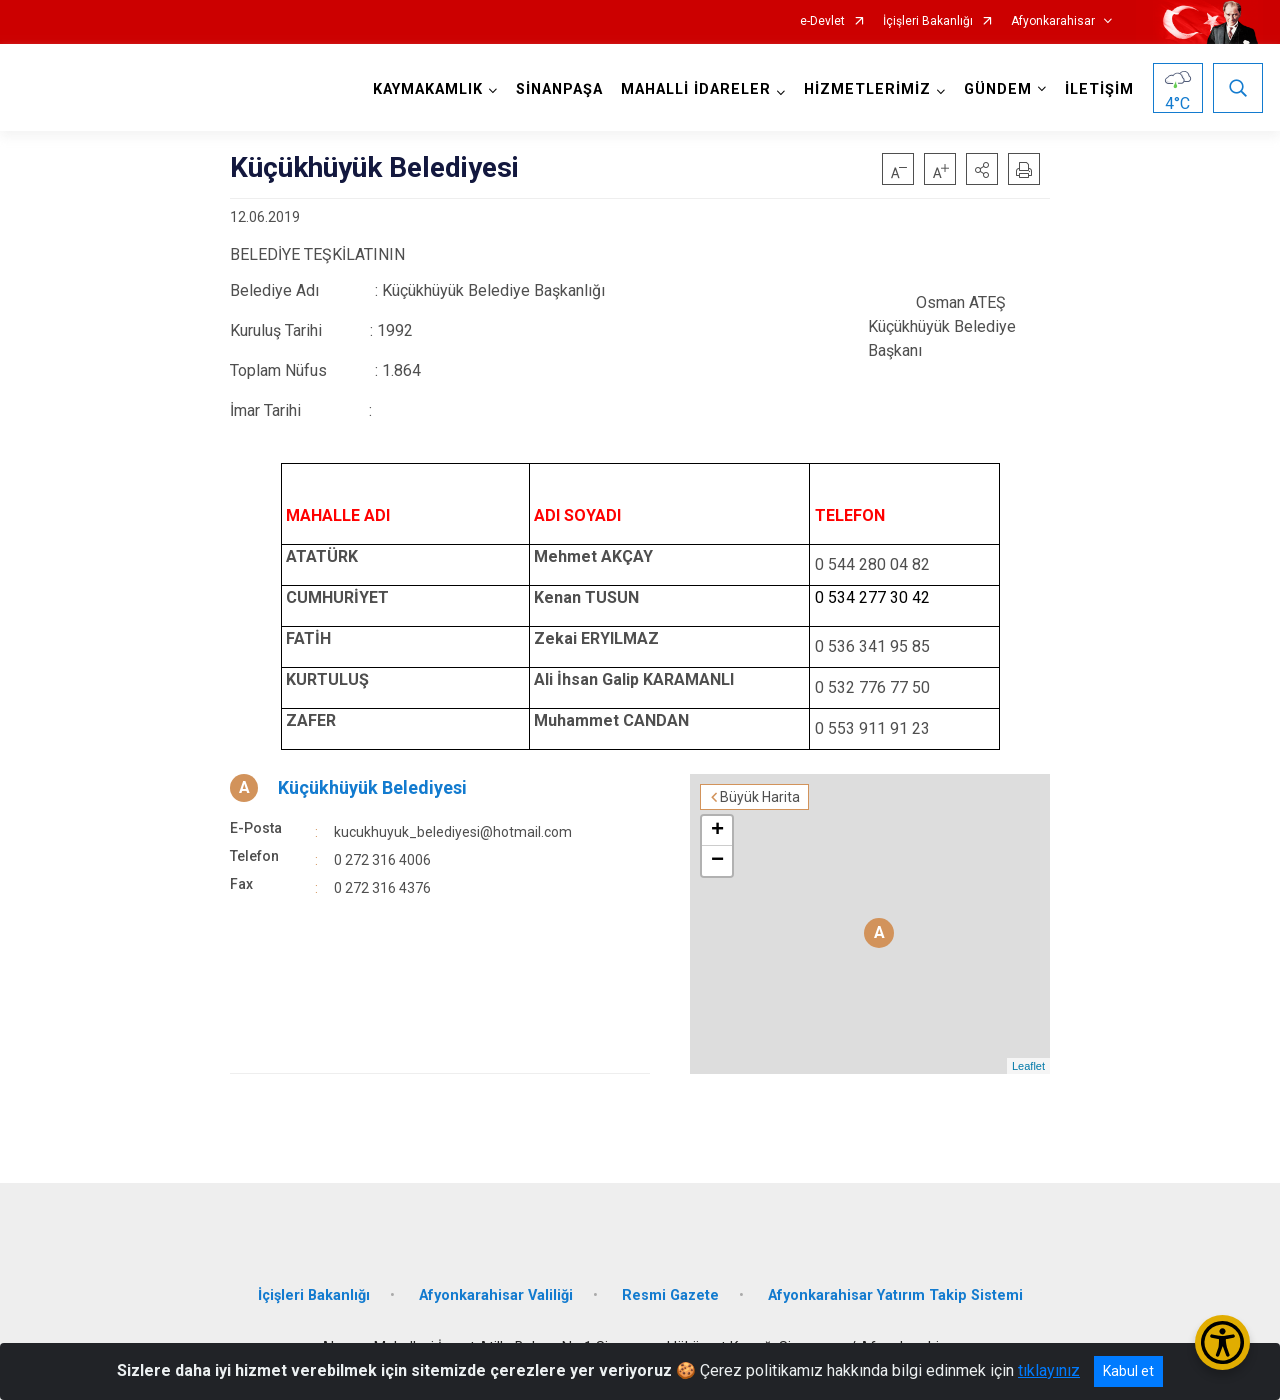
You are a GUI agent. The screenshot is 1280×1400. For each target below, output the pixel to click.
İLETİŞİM (1099, 89)
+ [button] (717, 831)
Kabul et (1128, 1371)
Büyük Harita (760, 797)
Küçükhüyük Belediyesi (372, 787)
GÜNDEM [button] (998, 89)
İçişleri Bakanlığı (928, 21)
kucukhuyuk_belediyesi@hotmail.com (453, 832)
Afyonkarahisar (1053, 21)
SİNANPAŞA (559, 89)
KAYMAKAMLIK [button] (428, 89)
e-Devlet (822, 21)
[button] (982, 169)
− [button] (717, 861)
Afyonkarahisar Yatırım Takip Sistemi (895, 1295)
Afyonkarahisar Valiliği (496, 1295)
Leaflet (1028, 1066)
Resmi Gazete (670, 1295)
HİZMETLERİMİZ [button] (867, 89)
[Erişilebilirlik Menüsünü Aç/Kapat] (1222, 1342)
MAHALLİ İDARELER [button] (696, 89)
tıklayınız (1049, 1370)
